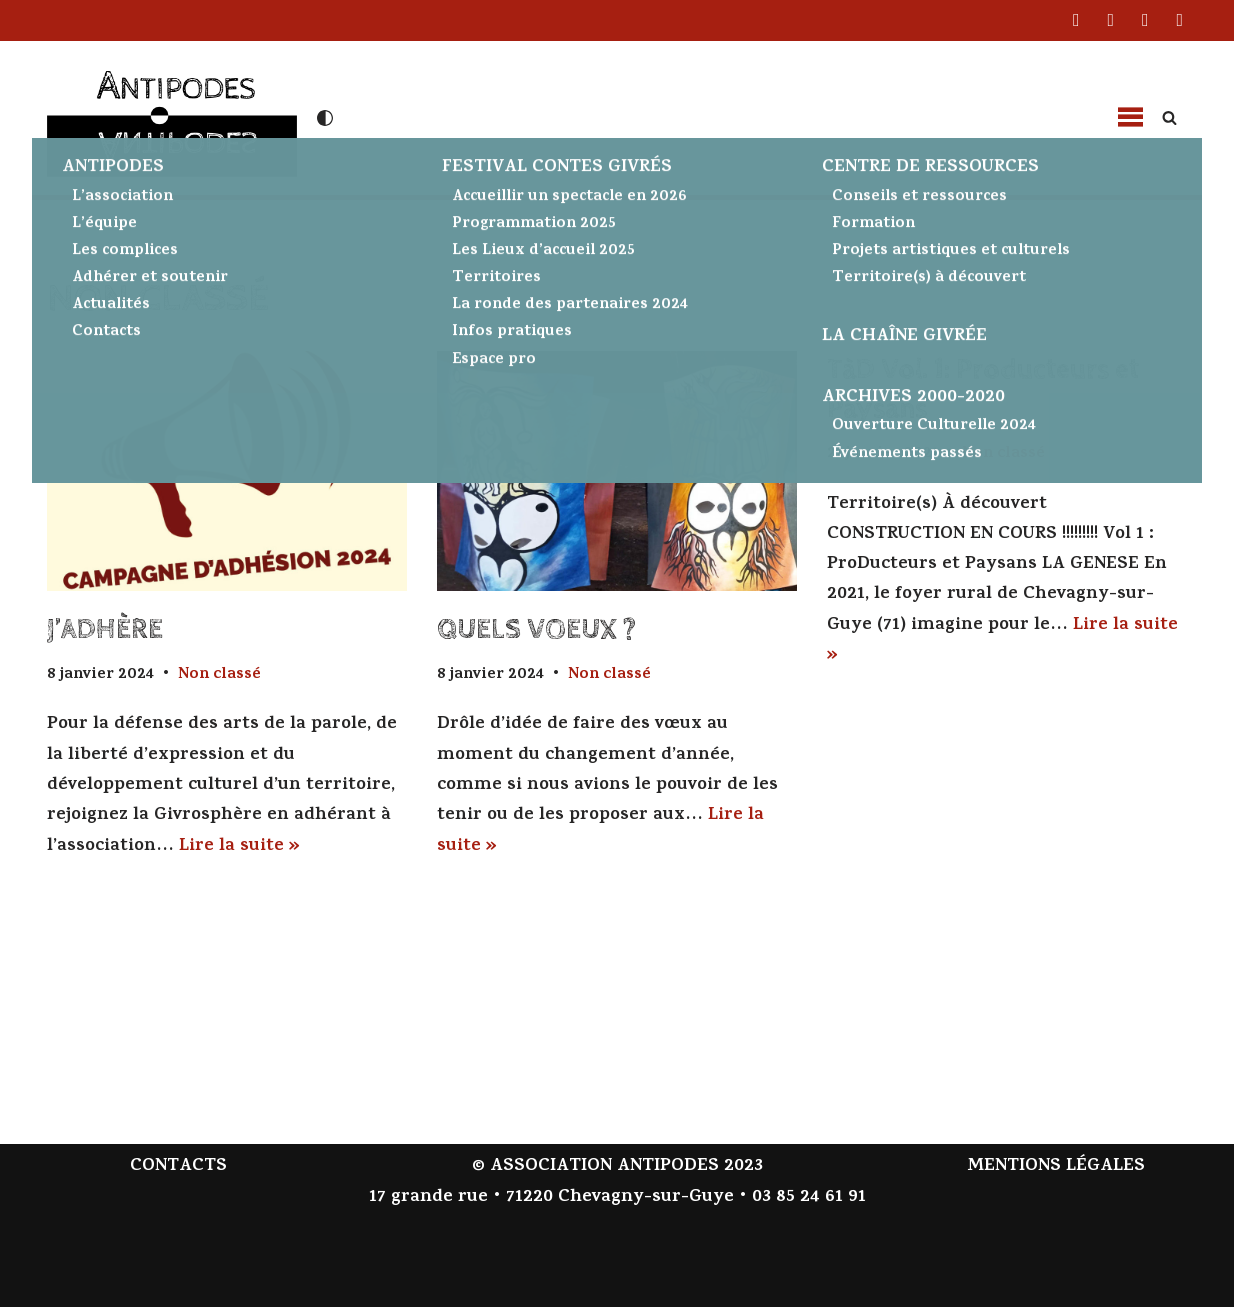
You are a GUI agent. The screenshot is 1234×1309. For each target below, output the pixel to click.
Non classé (222, 675)
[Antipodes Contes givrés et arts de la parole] (172, 115)
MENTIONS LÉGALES (1056, 1170)
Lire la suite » (239, 848)
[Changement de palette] (325, 118)
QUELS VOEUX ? (536, 630)
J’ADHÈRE (105, 630)
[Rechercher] (1169, 117)
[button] (1130, 118)
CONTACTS (178, 1170)
